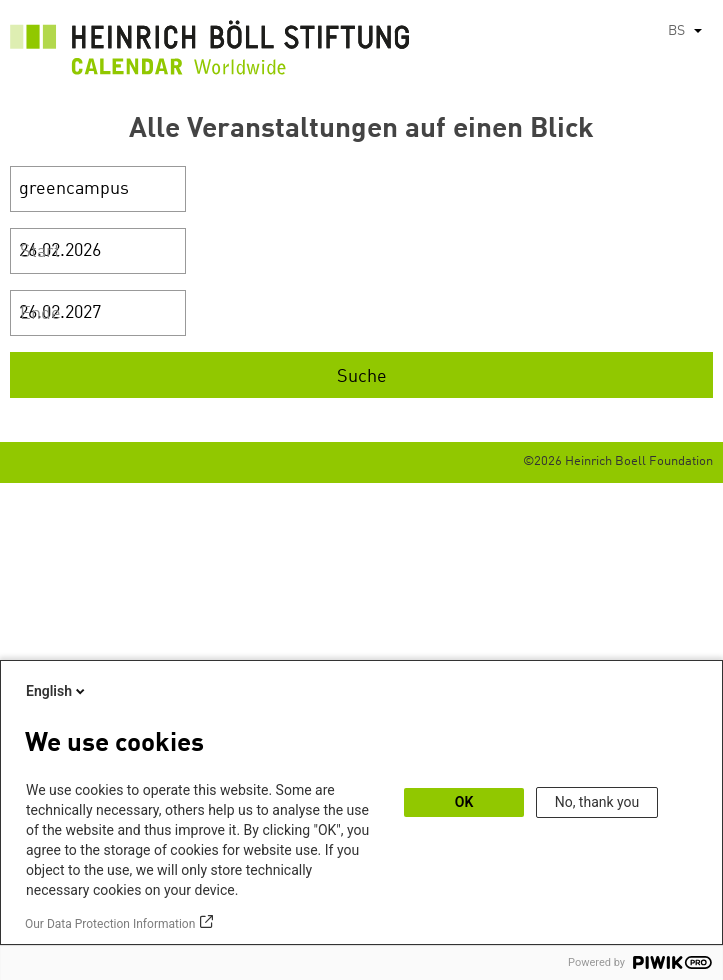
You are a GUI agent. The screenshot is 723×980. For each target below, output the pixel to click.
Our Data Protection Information (110, 924)
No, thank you (597, 802)
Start (40, 252)
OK (464, 802)
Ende (40, 314)
